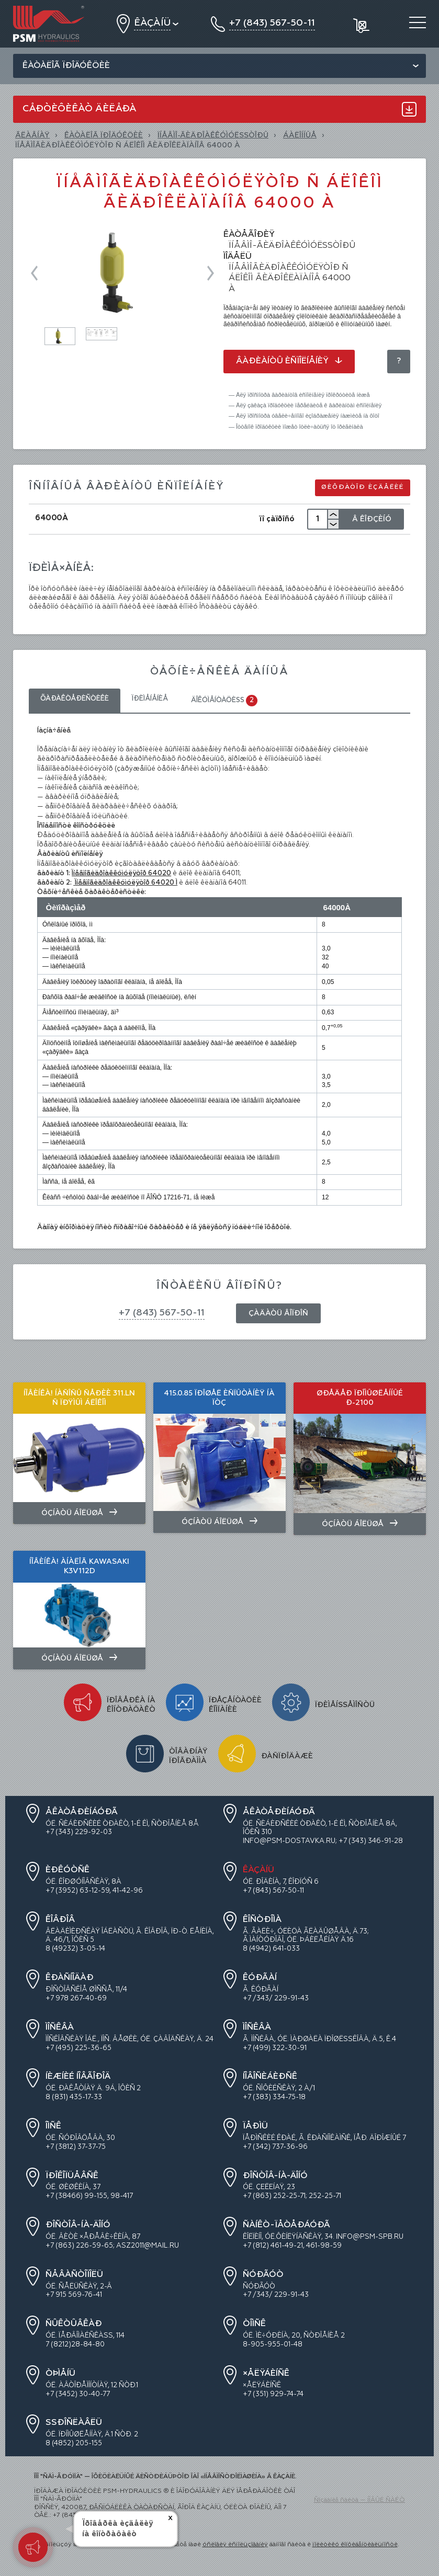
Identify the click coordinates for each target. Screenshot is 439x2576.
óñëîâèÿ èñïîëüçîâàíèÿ (235, 2544)
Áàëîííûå (300, 135)
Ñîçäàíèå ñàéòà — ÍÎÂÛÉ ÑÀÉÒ (359, 2500)
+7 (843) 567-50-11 (162, 1313)
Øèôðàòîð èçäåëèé (362, 487)
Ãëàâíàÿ (32, 135)
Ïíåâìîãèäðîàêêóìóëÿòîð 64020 (121, 873)
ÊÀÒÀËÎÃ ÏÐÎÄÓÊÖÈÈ (103, 135)
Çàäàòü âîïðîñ (278, 1313)
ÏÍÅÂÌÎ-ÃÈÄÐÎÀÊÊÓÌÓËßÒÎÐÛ (212, 135)
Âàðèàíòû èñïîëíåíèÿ (289, 361)
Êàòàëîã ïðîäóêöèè (66, 66)
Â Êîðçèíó (371, 519)
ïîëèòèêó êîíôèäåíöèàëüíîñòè (355, 2544)
